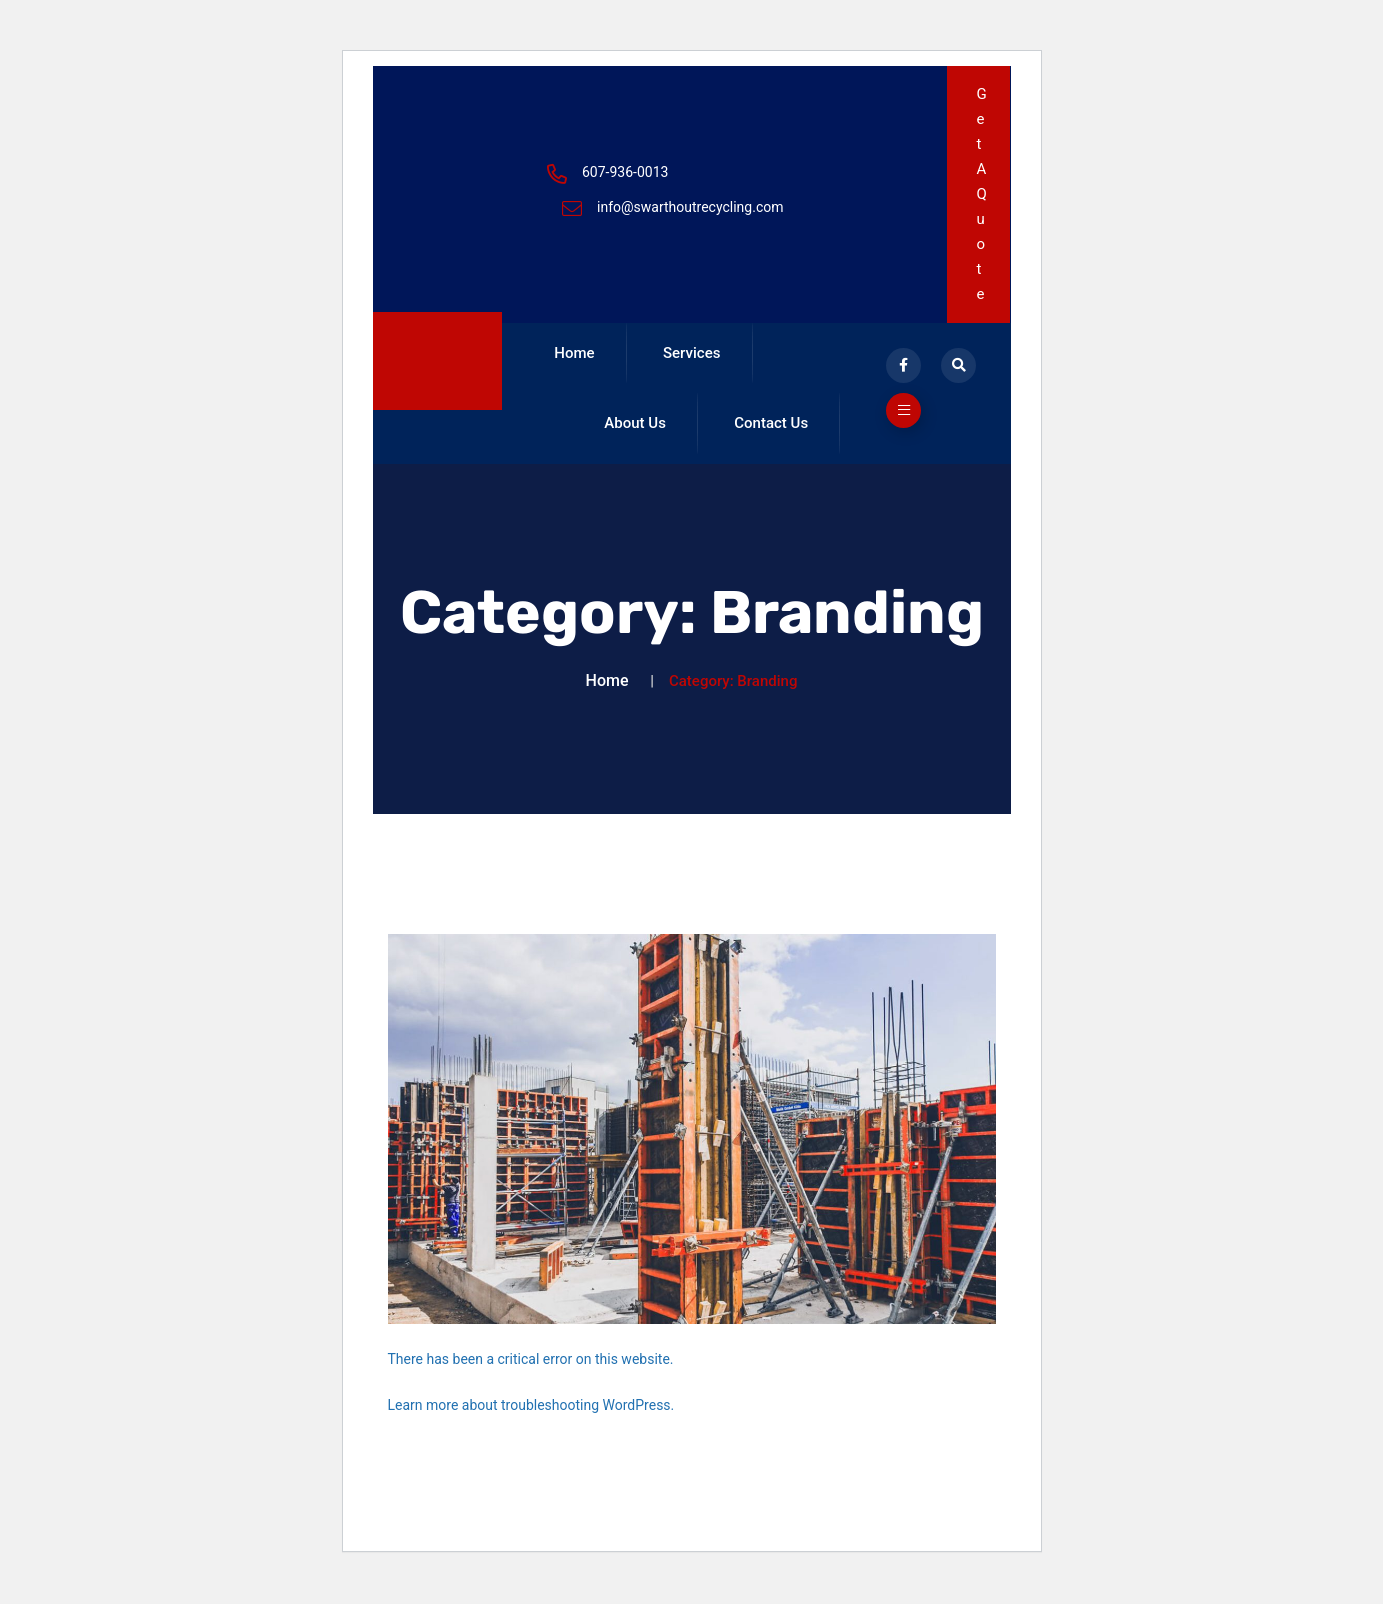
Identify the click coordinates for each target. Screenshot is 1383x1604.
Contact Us (636, 439)
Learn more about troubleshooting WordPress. (531, 1427)
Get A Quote (982, 194)
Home (568, 358)
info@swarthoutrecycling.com (690, 207)
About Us (792, 358)
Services (674, 358)
